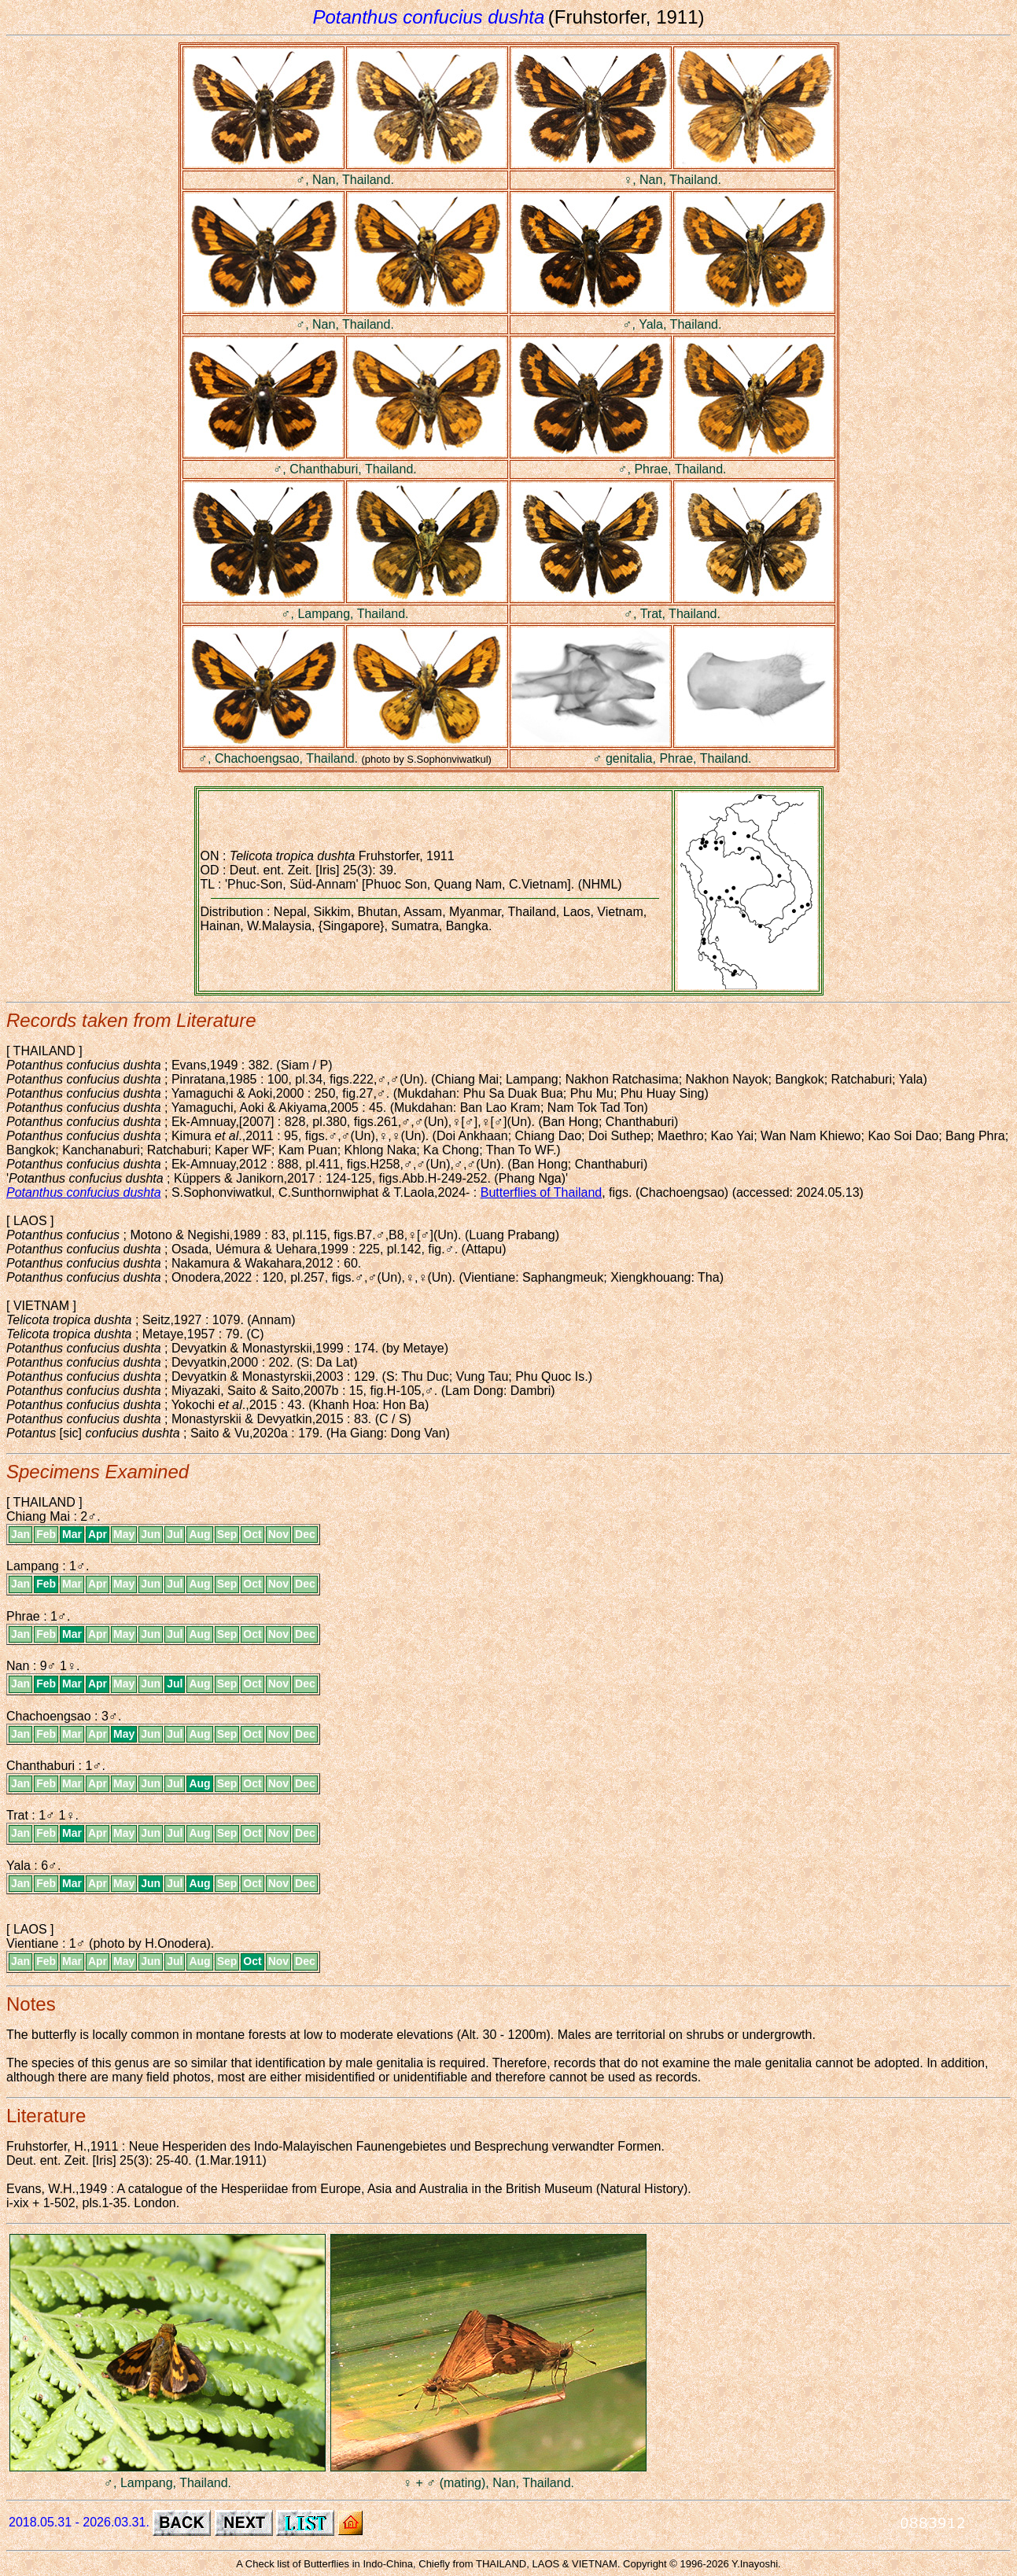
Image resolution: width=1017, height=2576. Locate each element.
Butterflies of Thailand (541, 1192)
